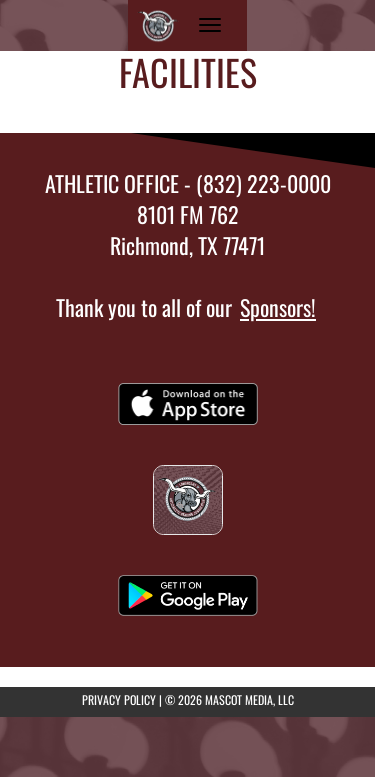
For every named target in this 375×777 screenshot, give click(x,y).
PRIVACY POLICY (119, 699)
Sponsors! (278, 307)
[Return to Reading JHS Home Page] (158, 25)
